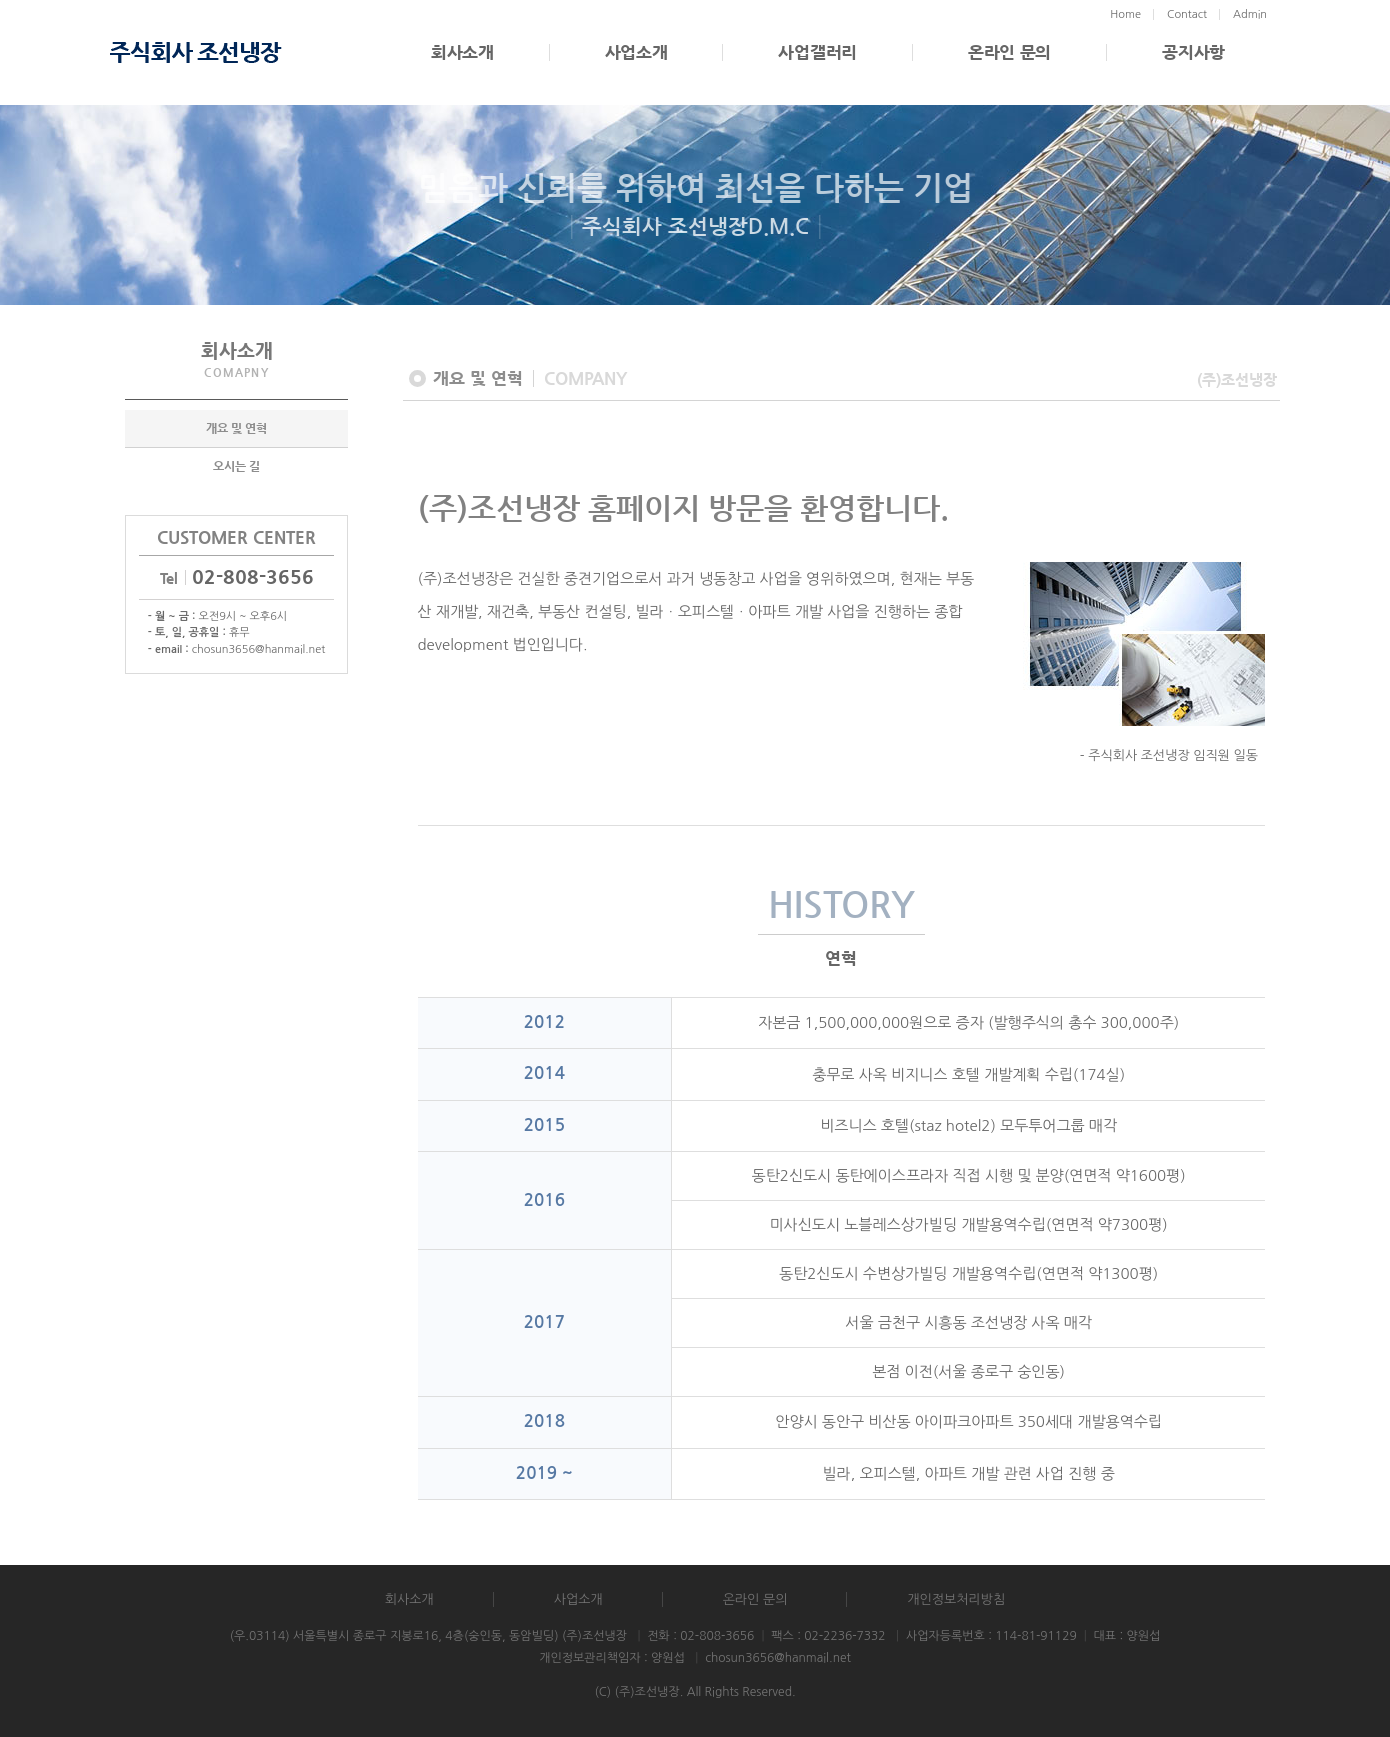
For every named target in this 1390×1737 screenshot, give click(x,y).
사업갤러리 (817, 52)
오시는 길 (236, 467)
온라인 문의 (1009, 52)
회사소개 (462, 52)
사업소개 (636, 52)
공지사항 (1193, 52)
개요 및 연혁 (236, 429)
